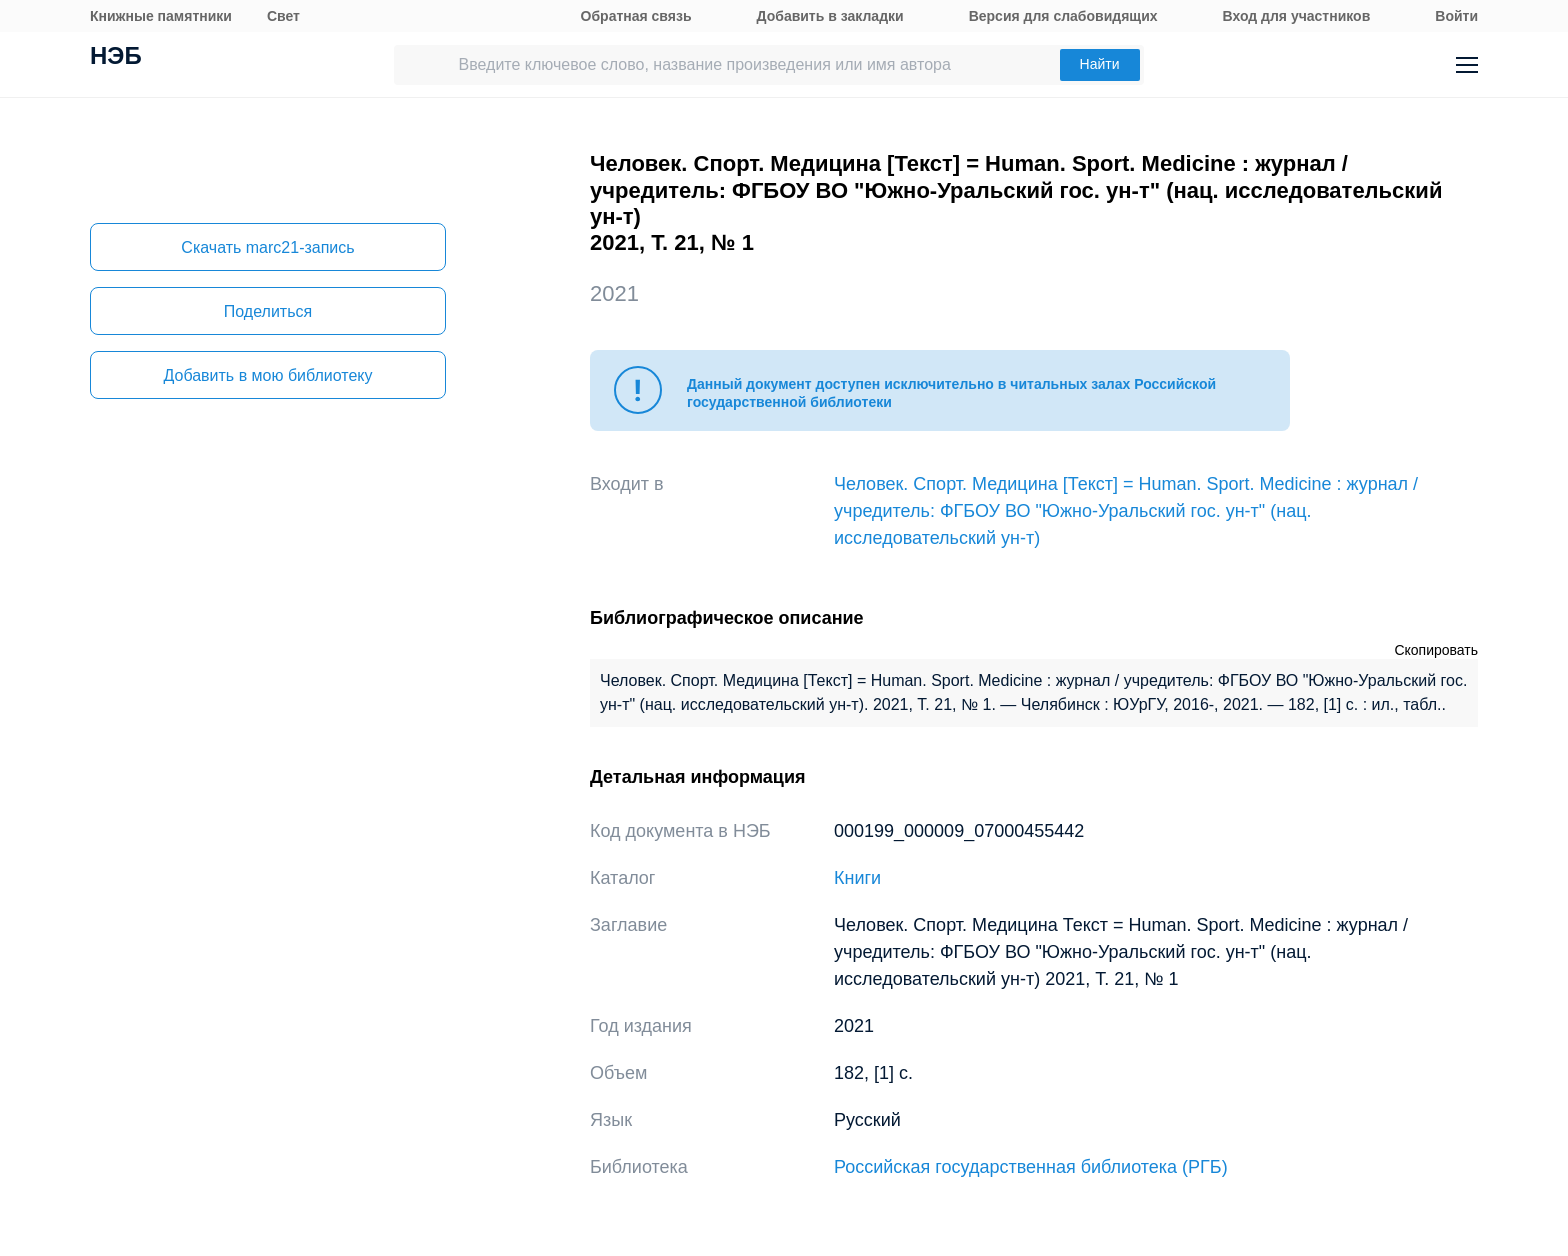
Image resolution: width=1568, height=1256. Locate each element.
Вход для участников (1297, 16)
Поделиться (268, 311)
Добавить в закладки (830, 16)
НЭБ (116, 58)
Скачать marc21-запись (267, 247)
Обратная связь (636, 16)
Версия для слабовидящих (1063, 16)
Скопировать (1436, 650)
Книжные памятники (161, 16)
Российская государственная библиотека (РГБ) (1031, 1167)
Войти (1456, 16)
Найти (1100, 64)
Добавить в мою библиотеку (267, 375)
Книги (857, 878)
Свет (283, 16)
